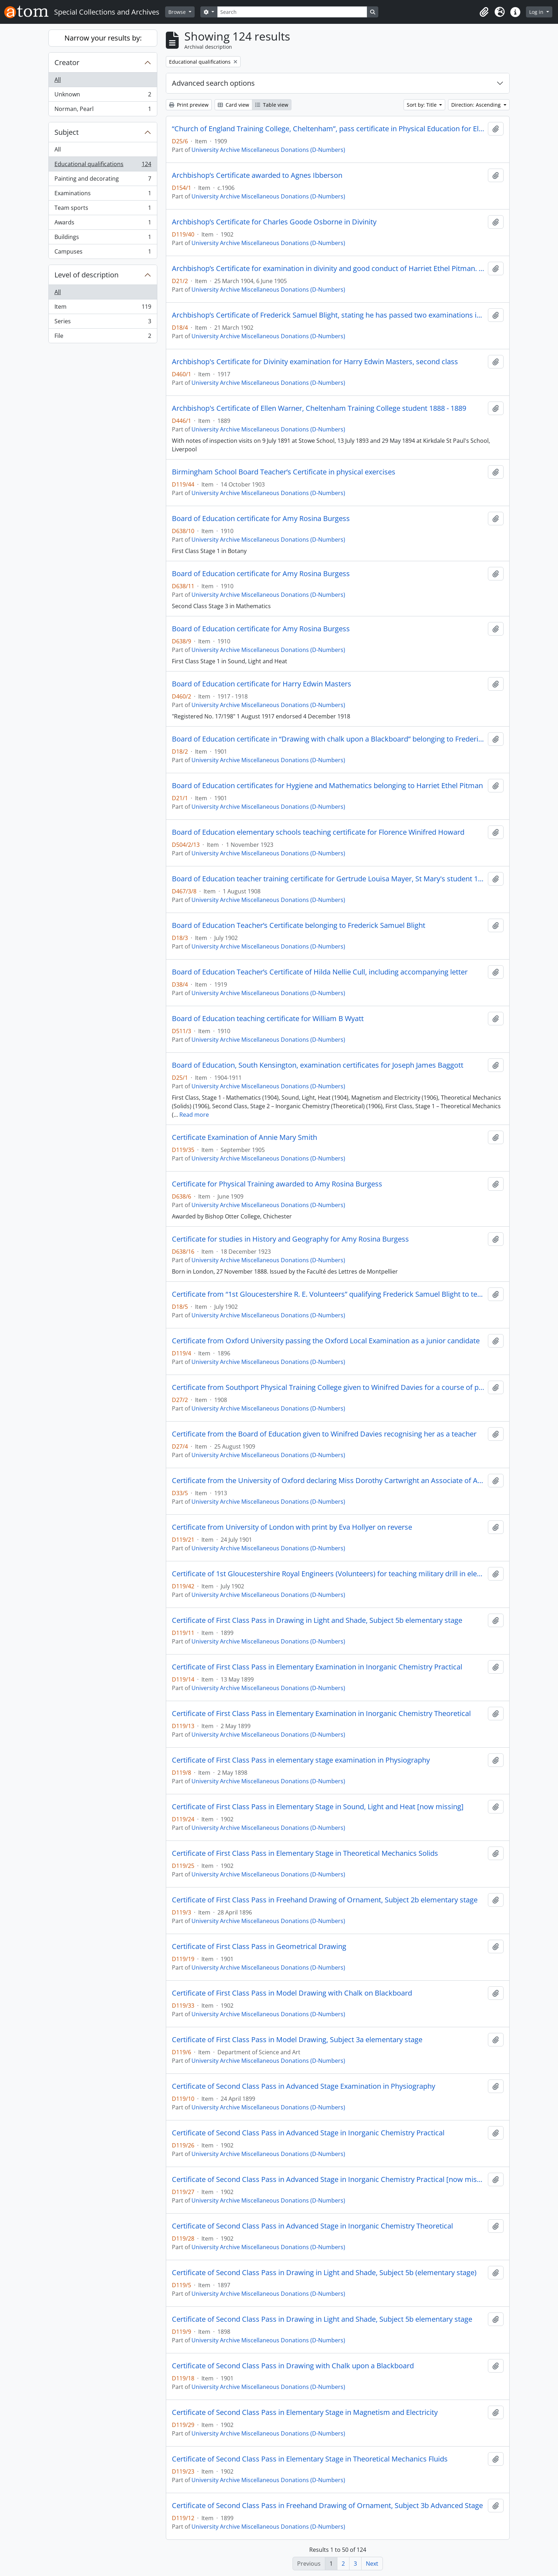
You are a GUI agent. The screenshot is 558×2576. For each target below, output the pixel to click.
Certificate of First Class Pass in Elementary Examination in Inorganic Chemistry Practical (317, 1667)
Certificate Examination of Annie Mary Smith (244, 1137)
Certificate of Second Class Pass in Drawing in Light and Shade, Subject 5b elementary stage (322, 2319)
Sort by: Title (422, 104)
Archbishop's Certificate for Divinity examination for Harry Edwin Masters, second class (315, 361)
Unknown (102, 96)
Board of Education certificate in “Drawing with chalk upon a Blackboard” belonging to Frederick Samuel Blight (328, 739)
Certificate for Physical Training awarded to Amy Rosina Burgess (277, 1184)
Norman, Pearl (102, 110)
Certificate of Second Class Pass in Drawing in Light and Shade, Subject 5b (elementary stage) (324, 2272)
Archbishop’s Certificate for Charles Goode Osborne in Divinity (274, 222)
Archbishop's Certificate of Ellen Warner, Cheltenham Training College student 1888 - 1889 (319, 408)
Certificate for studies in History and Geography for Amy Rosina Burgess (290, 1239)
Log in (537, 12)
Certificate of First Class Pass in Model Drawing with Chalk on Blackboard (292, 1993)
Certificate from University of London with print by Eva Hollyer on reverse (292, 1527)
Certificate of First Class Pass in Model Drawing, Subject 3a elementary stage (297, 2039)
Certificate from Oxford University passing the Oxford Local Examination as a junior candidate (326, 1341)
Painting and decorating (102, 180)
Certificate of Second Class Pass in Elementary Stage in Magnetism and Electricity (305, 2412)
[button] (484, 12)
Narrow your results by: (103, 38)
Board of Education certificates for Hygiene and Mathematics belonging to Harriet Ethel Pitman (327, 785)
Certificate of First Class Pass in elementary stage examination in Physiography (301, 1760)
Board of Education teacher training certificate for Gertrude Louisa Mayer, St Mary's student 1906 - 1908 (328, 879)
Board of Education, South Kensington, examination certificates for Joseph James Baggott (317, 1065)
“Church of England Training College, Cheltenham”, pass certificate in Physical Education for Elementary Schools (328, 128)
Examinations (102, 195)
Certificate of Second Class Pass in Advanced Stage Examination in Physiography (303, 2086)
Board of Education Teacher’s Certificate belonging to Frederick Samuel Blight (298, 925)
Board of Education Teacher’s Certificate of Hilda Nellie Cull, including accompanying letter (320, 972)
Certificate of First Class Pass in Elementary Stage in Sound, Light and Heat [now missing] (318, 1806)
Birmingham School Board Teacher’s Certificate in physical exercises (283, 472)
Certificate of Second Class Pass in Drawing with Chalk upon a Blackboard (293, 2366)
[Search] (292, 11)
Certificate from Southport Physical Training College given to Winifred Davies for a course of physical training (328, 1387)
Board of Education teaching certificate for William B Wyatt (268, 1018)
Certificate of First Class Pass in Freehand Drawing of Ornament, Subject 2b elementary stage (325, 1900)
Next (372, 2563)
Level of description (86, 275)
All (57, 80)
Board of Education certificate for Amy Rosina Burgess (261, 518)
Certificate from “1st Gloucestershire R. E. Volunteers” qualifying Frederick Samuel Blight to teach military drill (328, 1294)
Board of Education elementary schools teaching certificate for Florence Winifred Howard (318, 832)
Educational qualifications (102, 165)
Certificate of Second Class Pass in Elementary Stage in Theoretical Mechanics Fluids (310, 2459)
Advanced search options (213, 83)
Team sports (102, 209)
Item (102, 308)
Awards (102, 224)
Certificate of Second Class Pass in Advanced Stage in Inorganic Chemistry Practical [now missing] (328, 2179)
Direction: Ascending (476, 104)
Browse (177, 12)
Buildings (102, 238)
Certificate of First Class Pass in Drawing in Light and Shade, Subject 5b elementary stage (317, 1620)
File (102, 337)
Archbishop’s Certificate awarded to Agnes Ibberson (257, 175)
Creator (66, 62)
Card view (233, 104)
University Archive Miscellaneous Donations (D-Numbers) (268, 150)
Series (102, 323)
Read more (194, 1115)
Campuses (102, 253)
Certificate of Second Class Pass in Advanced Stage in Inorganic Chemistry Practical (308, 2133)
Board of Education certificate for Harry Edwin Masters (261, 684)
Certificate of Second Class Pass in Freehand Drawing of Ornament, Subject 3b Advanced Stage (327, 2505)
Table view (271, 104)
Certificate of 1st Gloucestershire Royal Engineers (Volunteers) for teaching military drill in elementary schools (328, 1573)
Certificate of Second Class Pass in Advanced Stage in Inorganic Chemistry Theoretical (312, 2226)
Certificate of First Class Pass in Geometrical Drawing (259, 1946)
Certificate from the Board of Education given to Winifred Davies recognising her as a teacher (324, 1434)
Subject (66, 132)
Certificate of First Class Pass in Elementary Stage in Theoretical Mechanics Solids (305, 1853)
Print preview (189, 104)
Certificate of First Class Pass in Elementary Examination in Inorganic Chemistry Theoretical (321, 1713)
